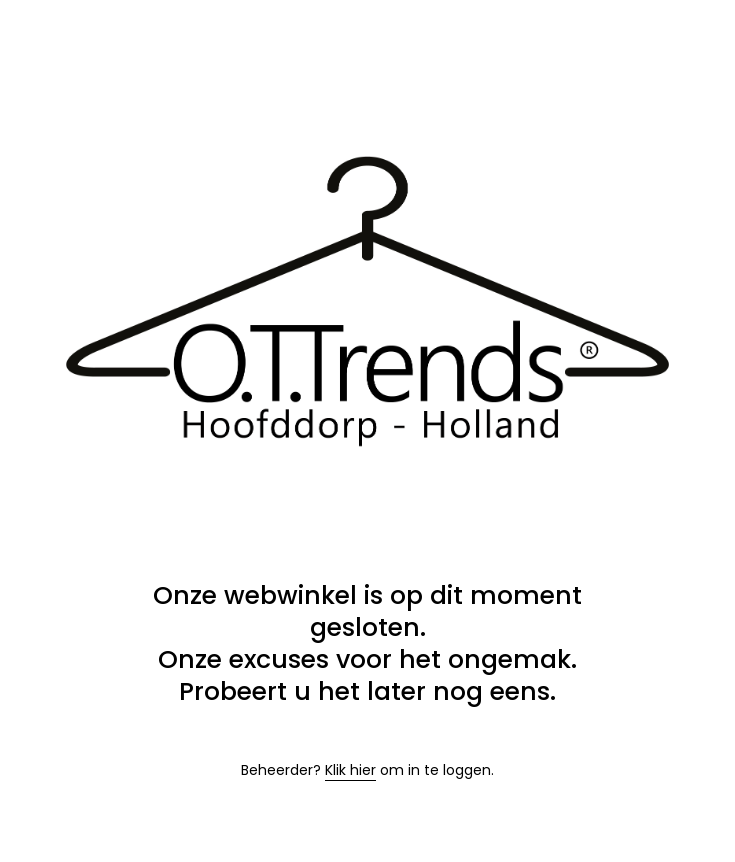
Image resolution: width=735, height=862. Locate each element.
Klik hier (350, 770)
